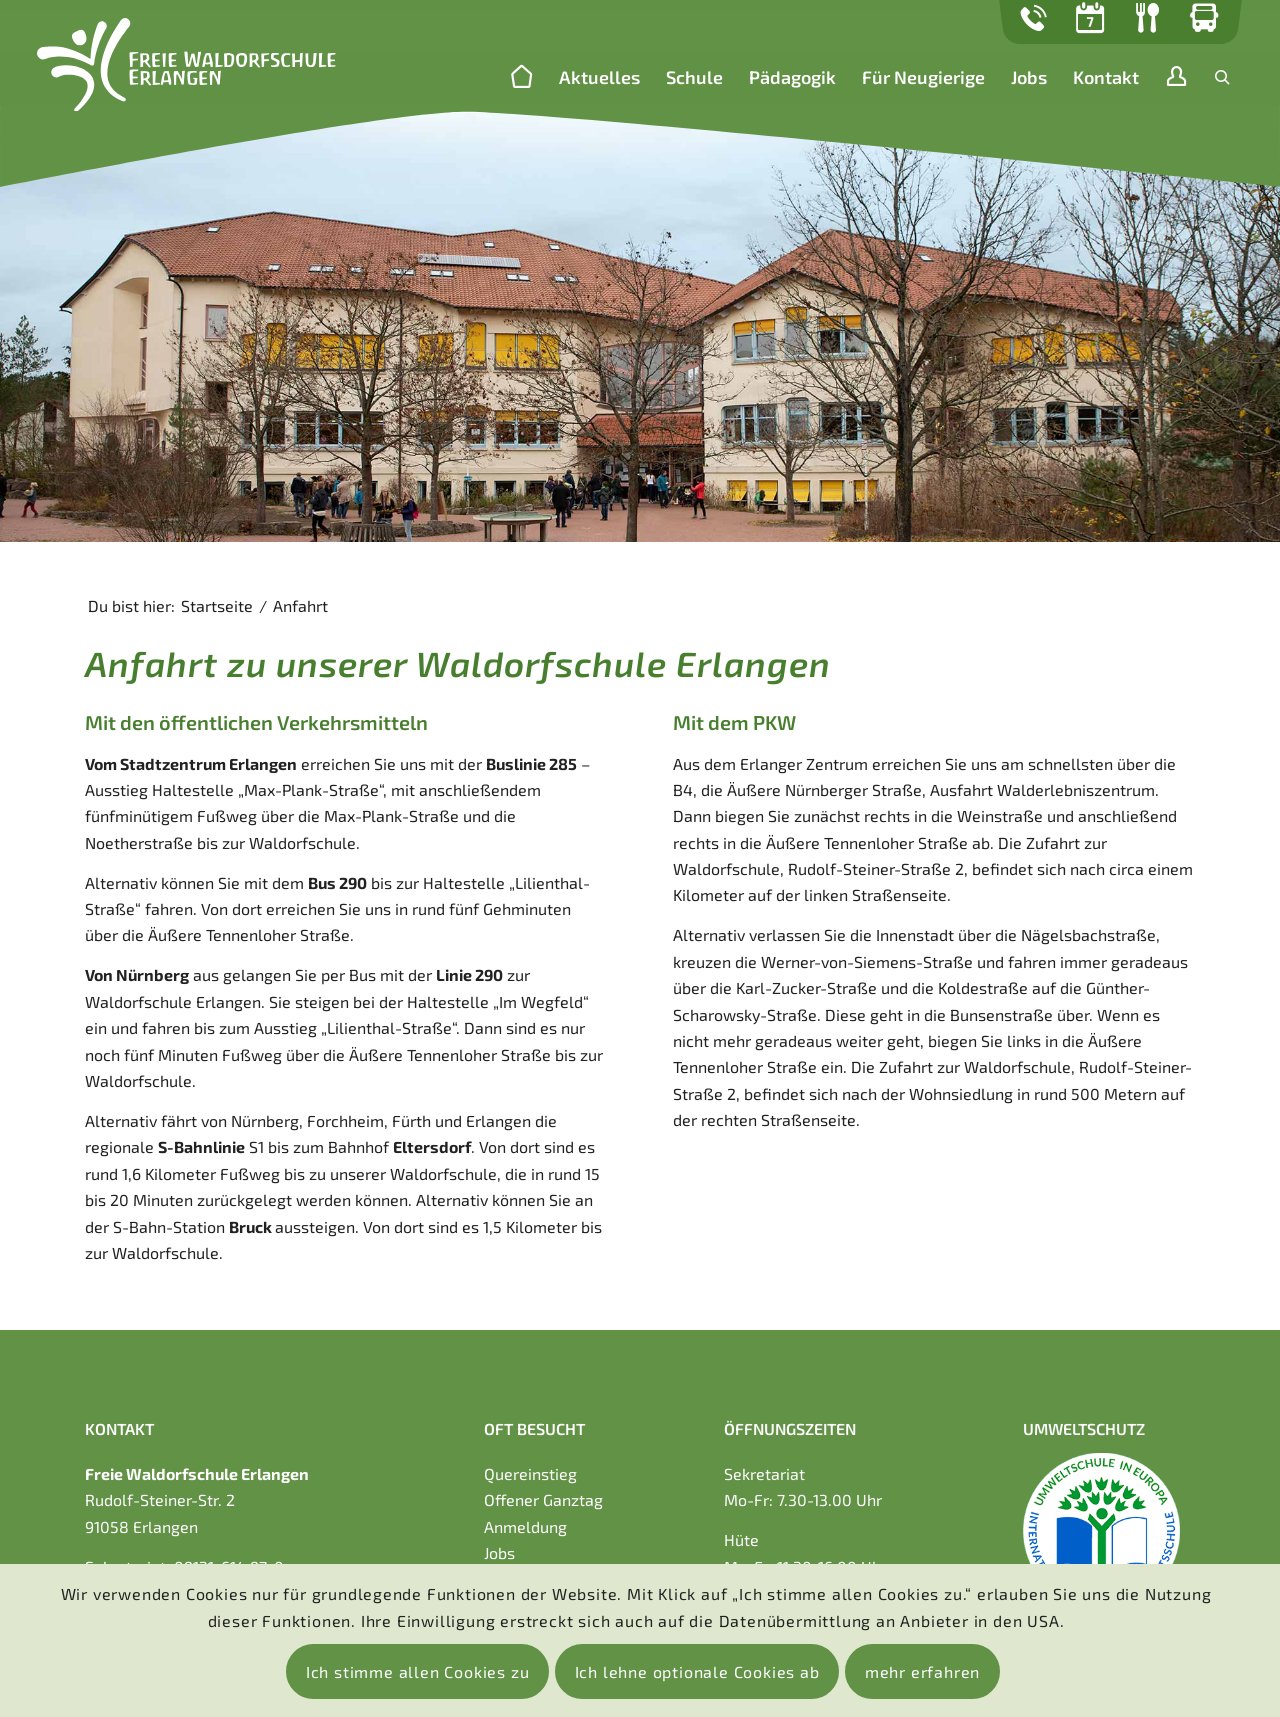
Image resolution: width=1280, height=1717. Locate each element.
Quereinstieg (530, 1473)
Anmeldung (525, 1526)
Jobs (499, 1552)
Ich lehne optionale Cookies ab (697, 1671)
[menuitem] (521, 78)
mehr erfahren (922, 1671)
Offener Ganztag (543, 1499)
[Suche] (1222, 77)
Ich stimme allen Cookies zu (418, 1671)
